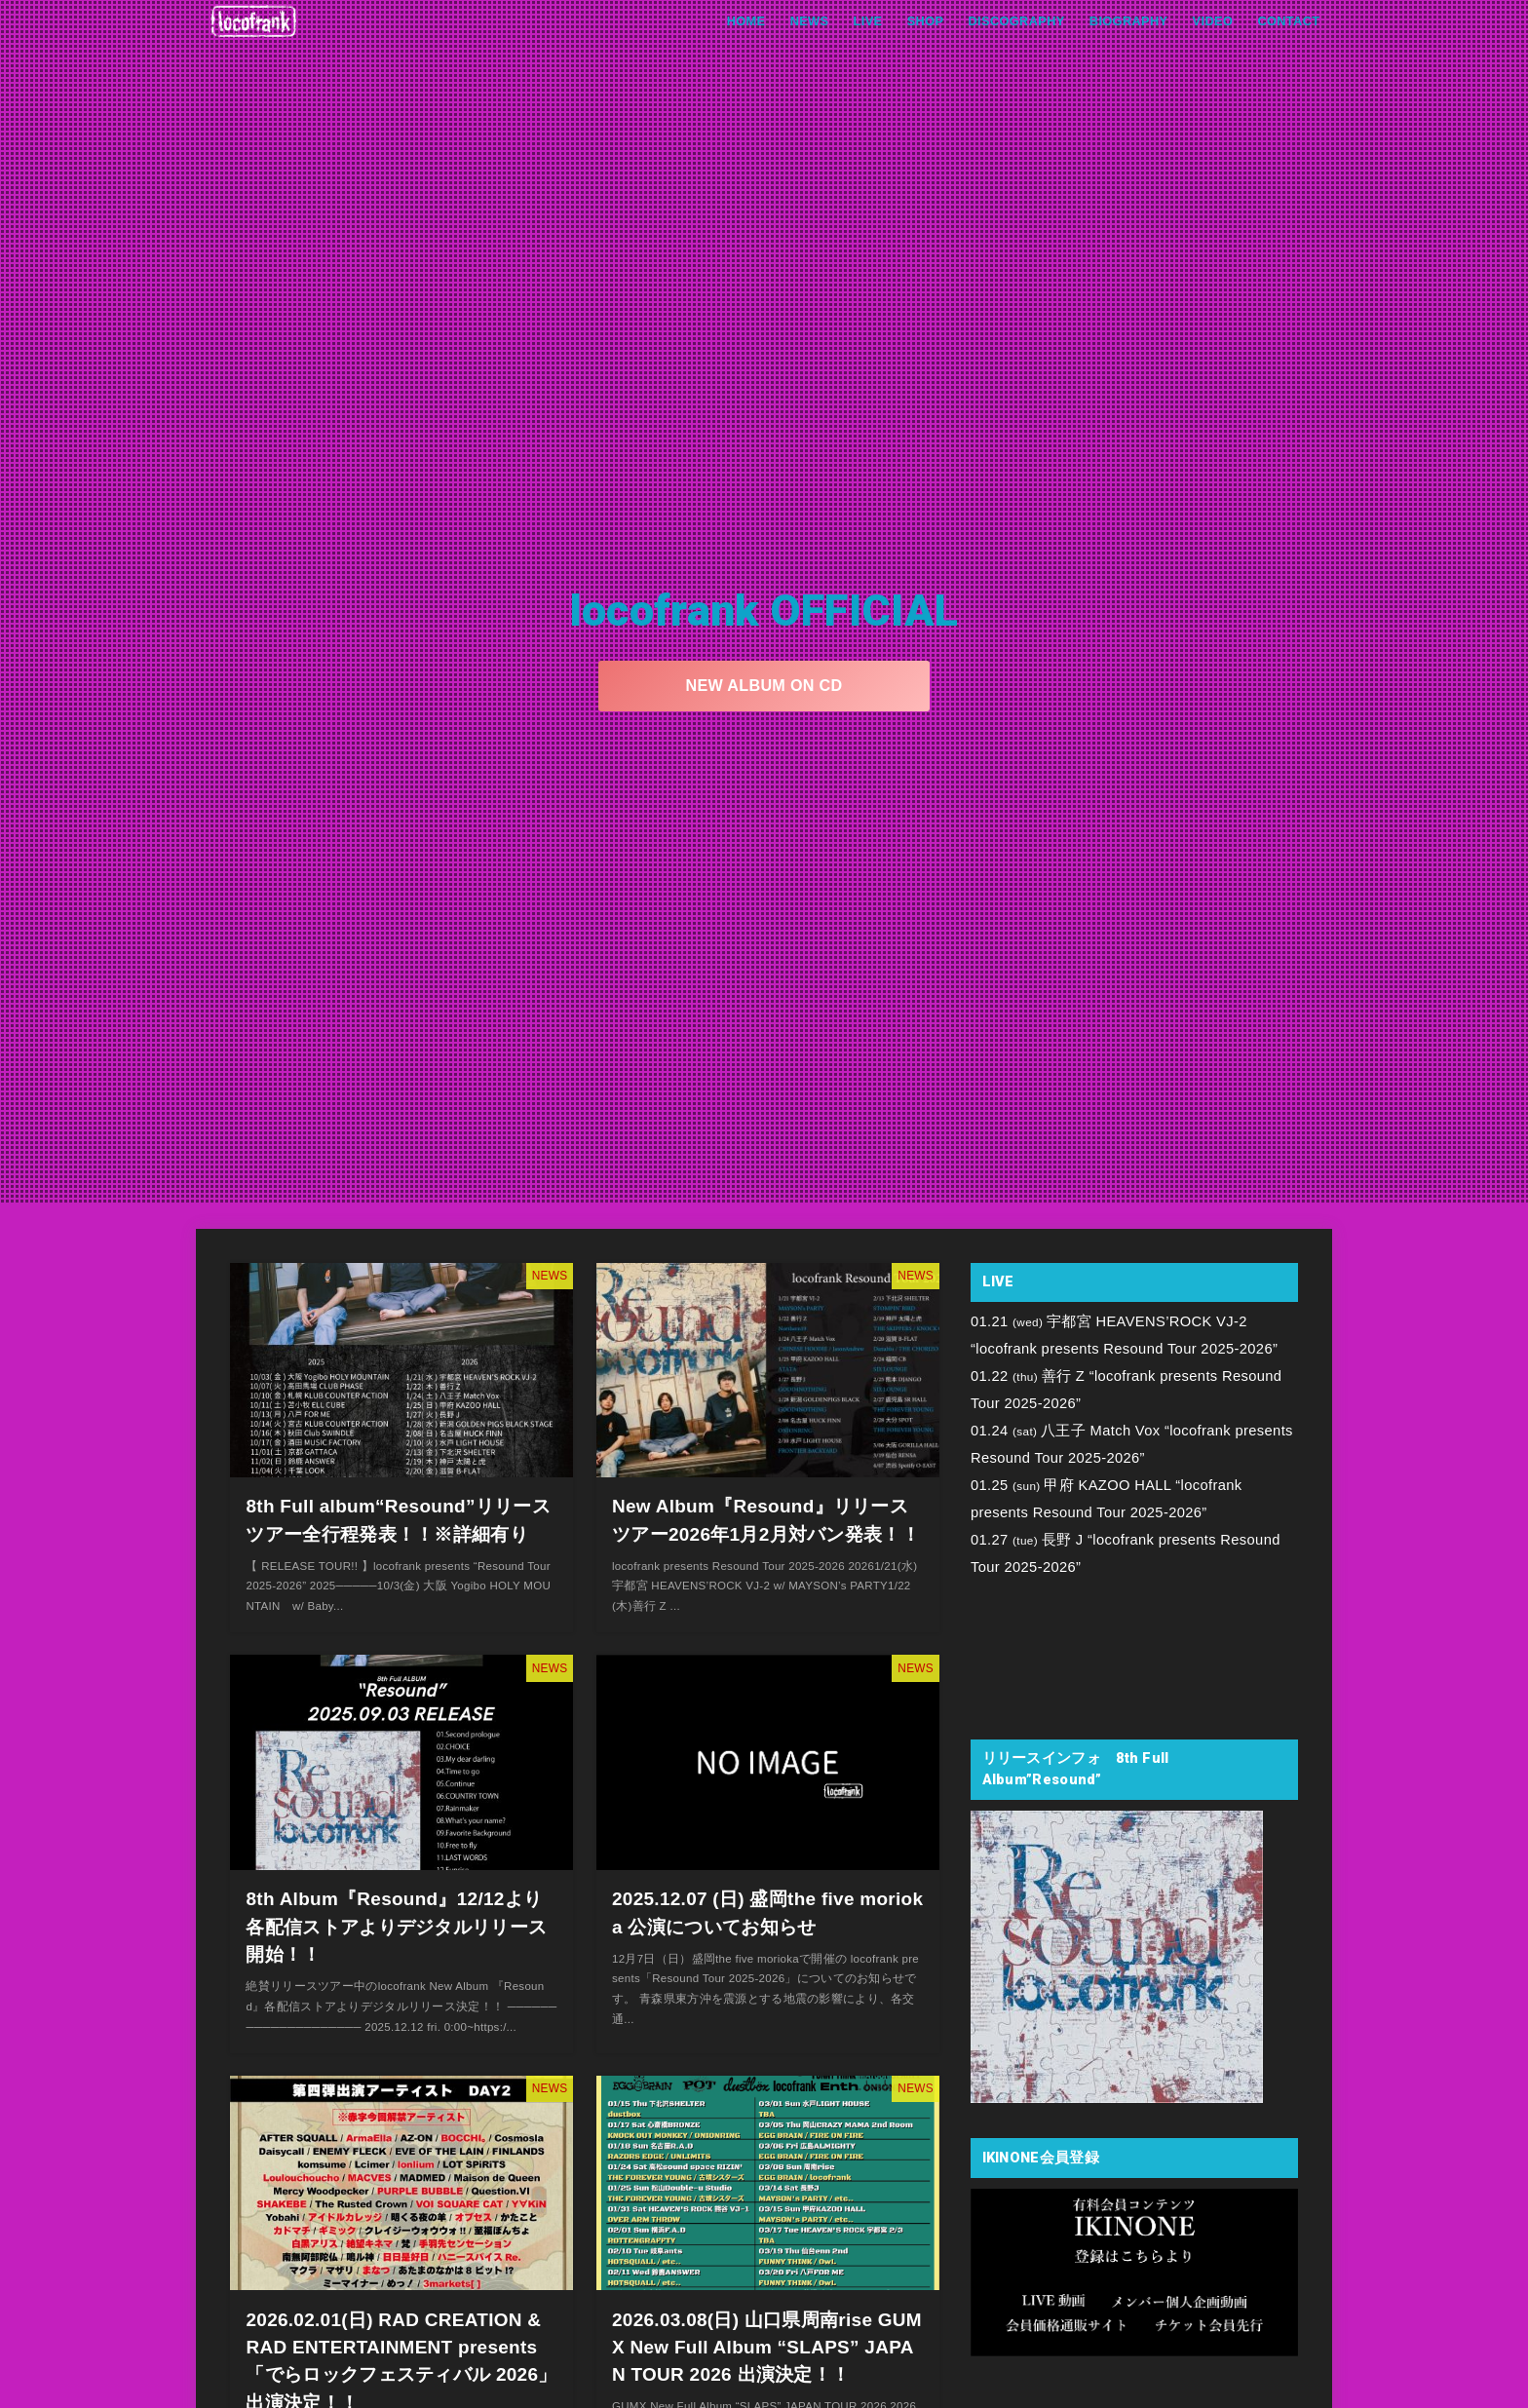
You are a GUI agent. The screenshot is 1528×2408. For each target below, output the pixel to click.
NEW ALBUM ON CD (764, 685)
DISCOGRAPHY (1012, 21)
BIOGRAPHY (1126, 21)
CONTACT (1287, 21)
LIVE (861, 21)
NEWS (802, 21)
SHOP (919, 21)
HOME (737, 21)
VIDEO (1211, 21)
